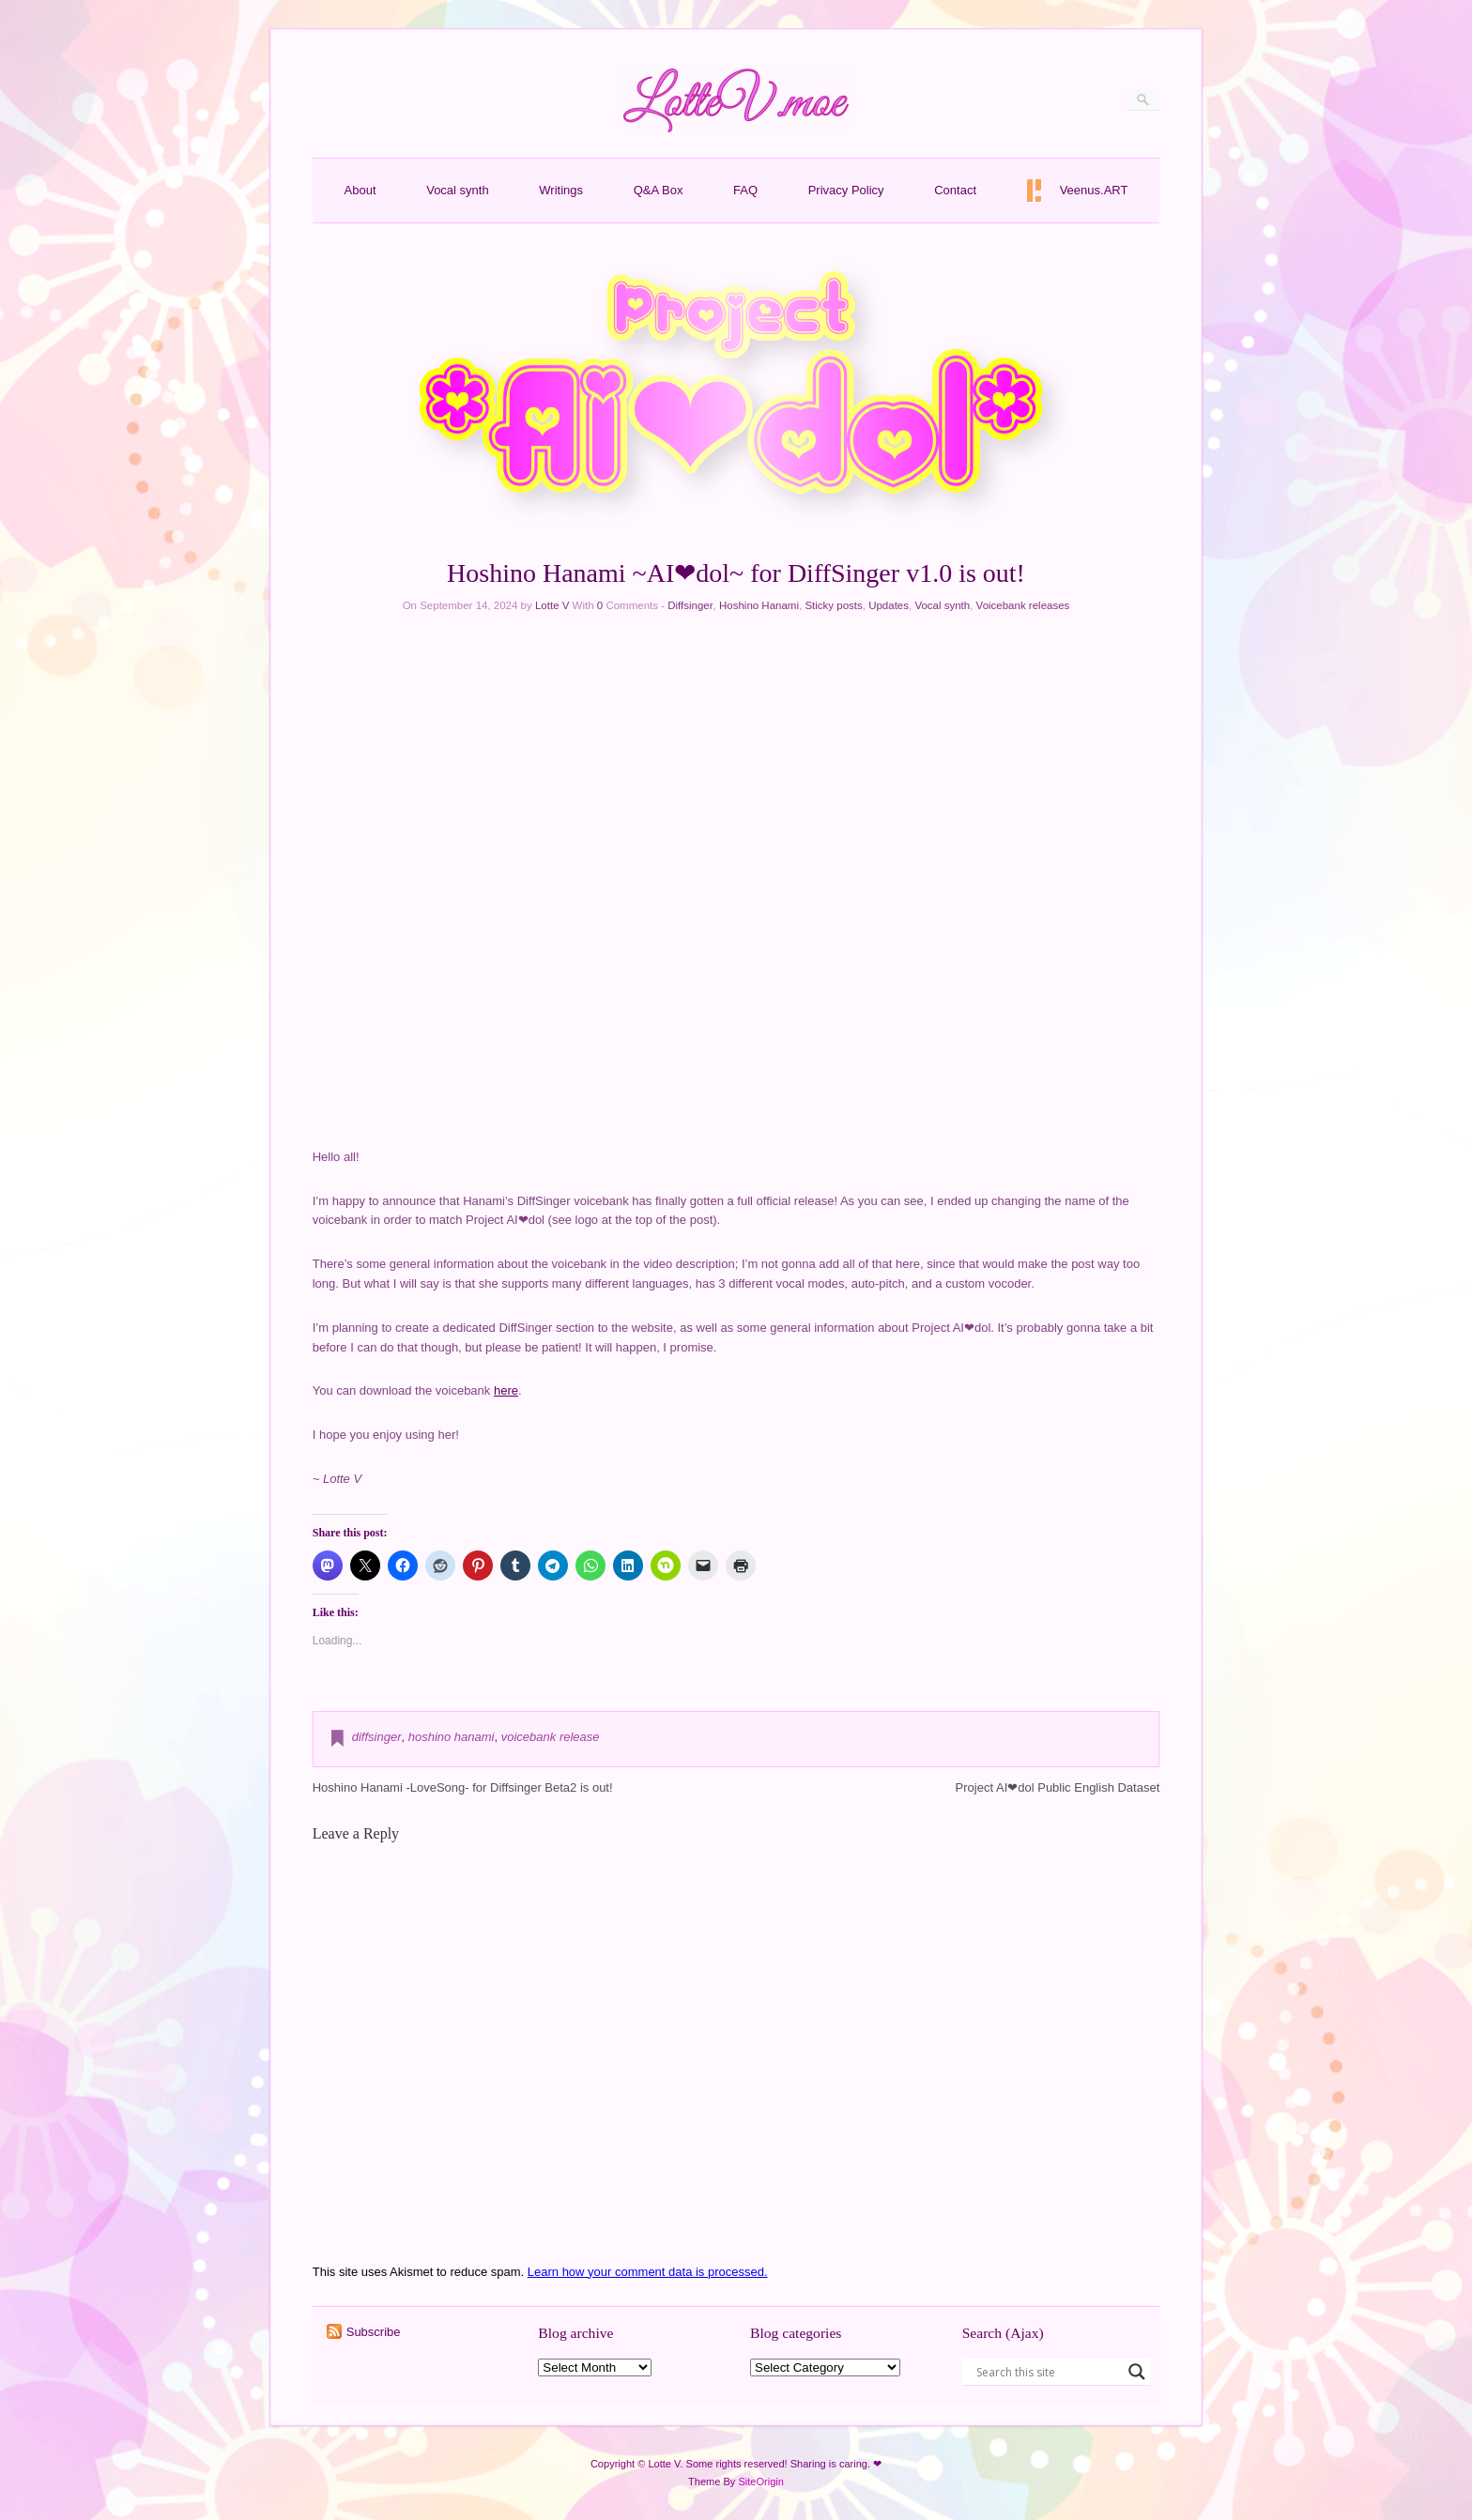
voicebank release (550, 1737)
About (360, 190)
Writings (561, 190)
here (506, 1390)
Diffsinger (690, 605)
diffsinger (377, 1737)
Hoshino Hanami (759, 605)
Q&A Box (658, 190)
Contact (955, 190)
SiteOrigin (761, 2481)
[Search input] (1047, 2372)
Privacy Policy (846, 190)
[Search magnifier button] (1137, 2372)
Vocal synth (457, 190)
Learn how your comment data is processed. (648, 2272)
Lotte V (552, 605)
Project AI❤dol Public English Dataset (1058, 1787)
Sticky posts (833, 605)
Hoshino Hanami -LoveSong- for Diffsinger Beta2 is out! (463, 1787)
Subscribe (373, 2332)
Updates (888, 605)
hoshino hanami (451, 1737)
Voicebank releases (1023, 605)
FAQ (745, 190)
